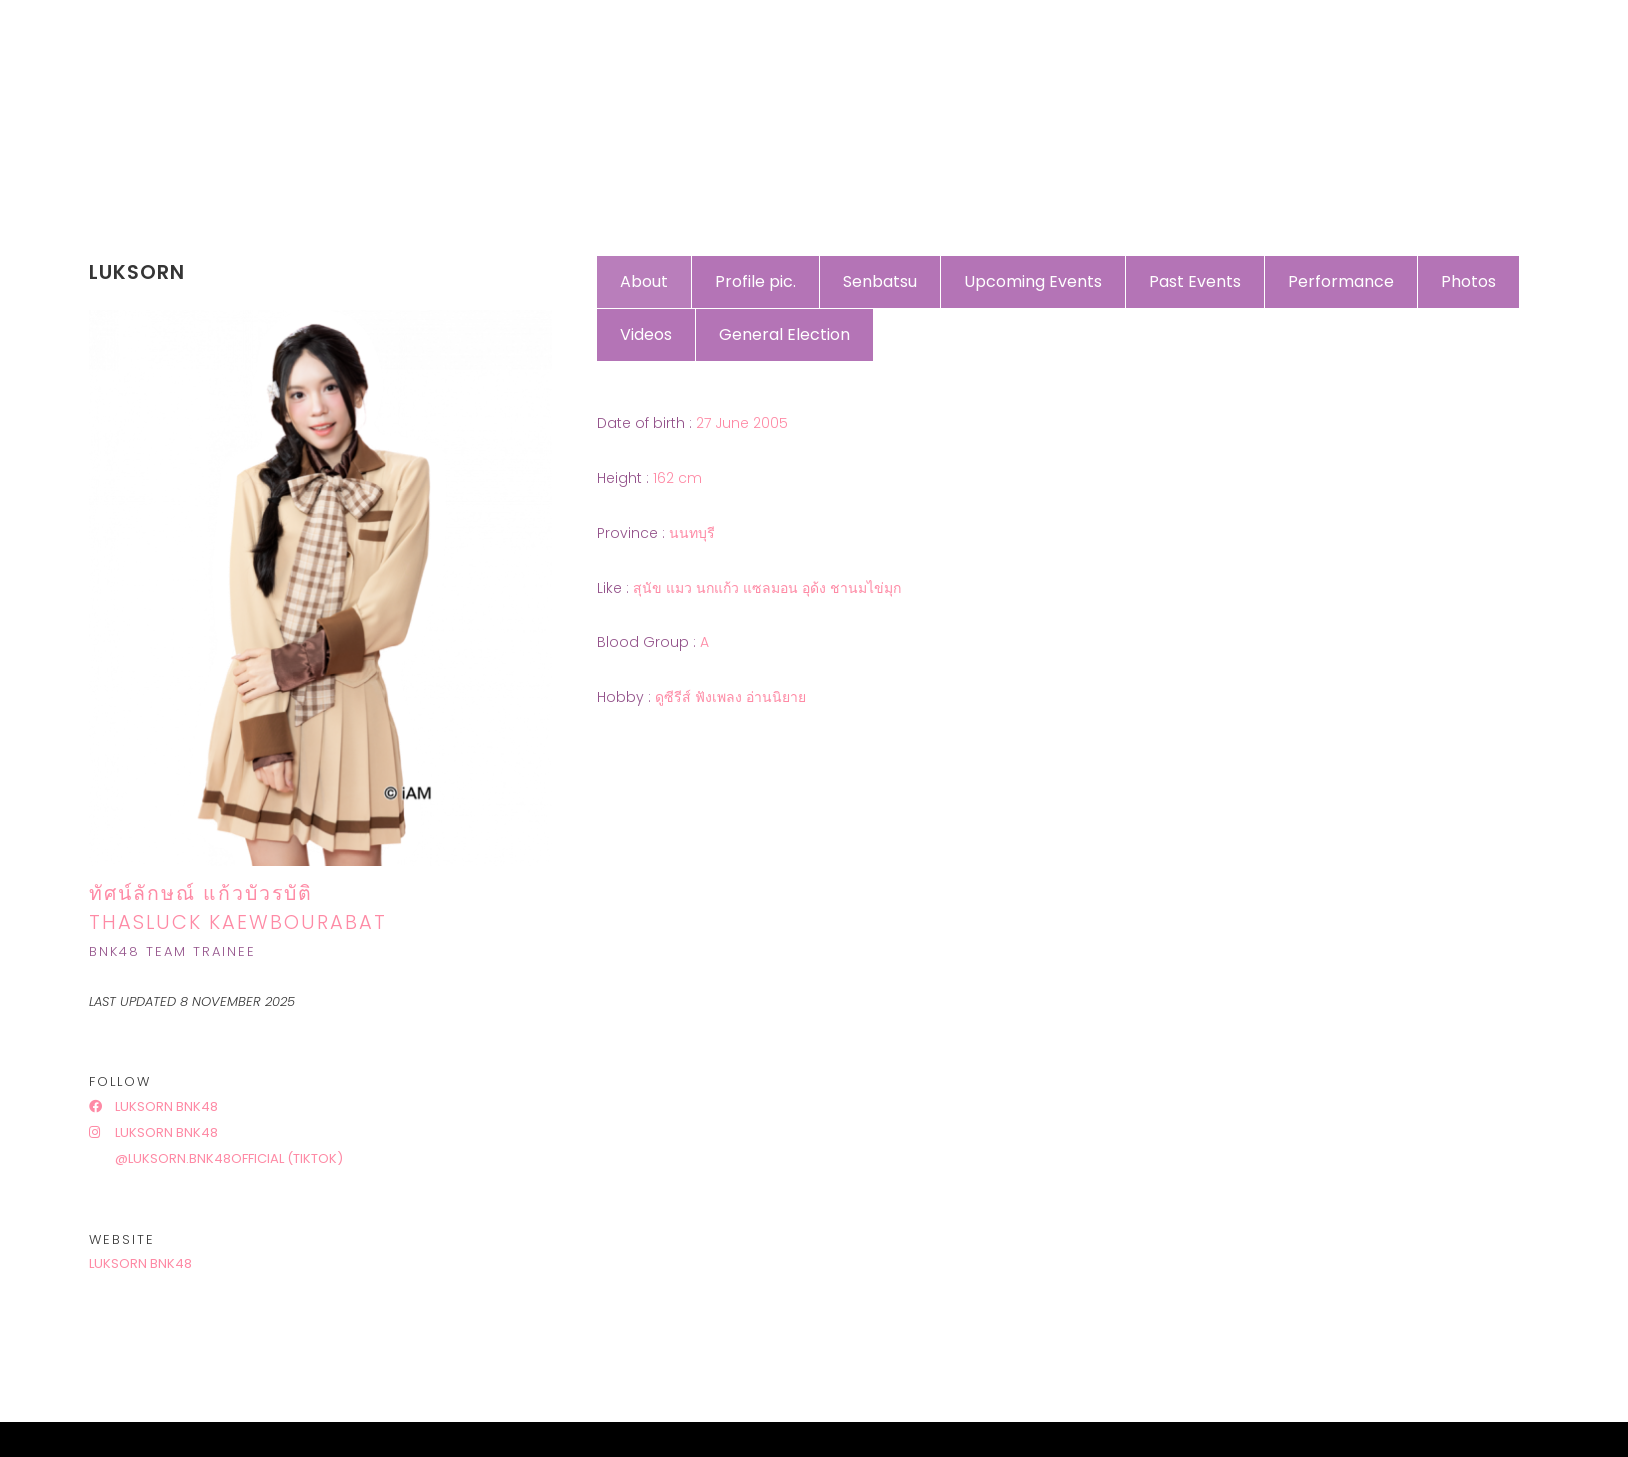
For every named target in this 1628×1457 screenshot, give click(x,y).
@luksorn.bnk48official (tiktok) (227, 1158)
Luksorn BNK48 (153, 1106)
